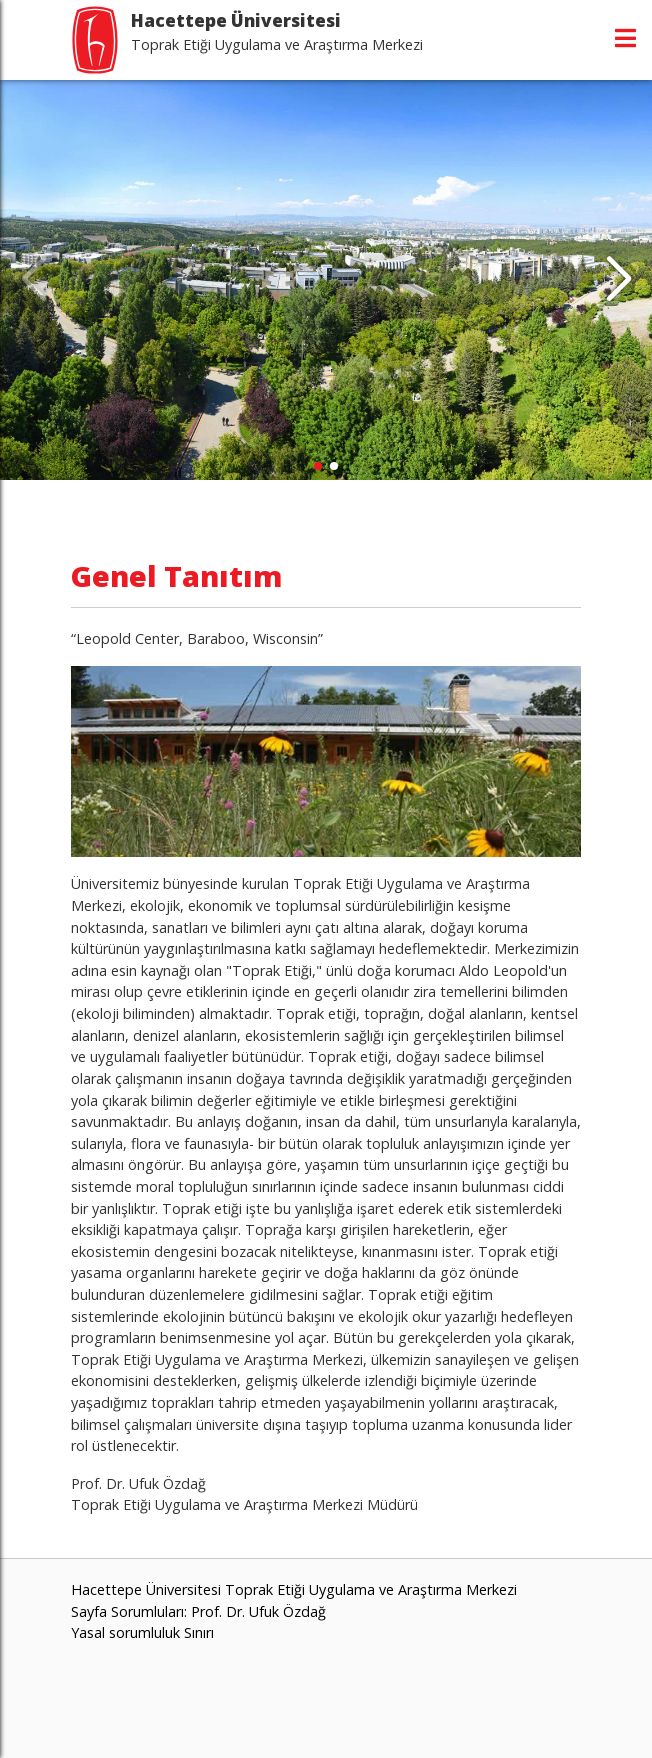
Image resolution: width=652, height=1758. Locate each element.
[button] (618, 280)
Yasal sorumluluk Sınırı (142, 1632)
